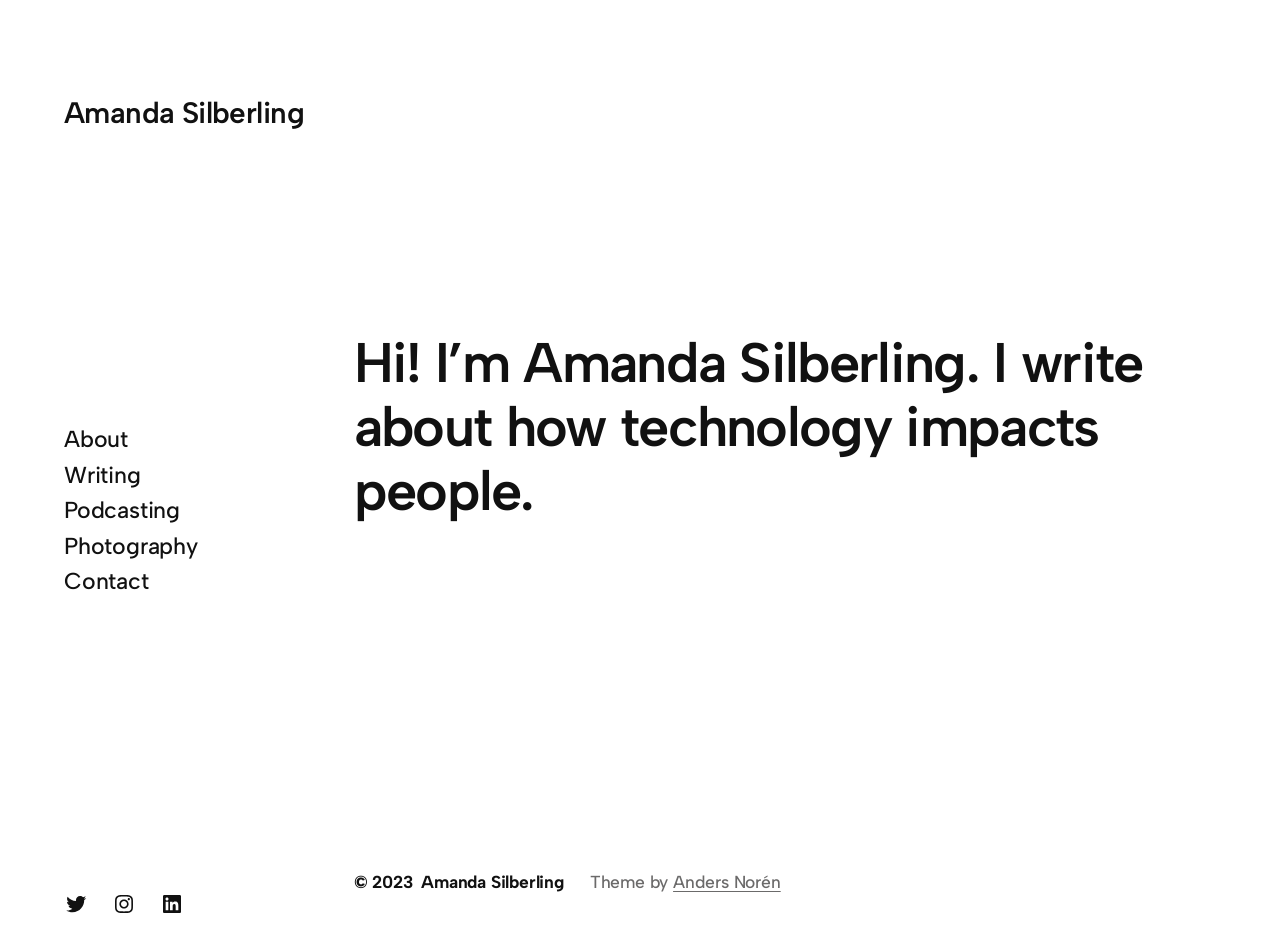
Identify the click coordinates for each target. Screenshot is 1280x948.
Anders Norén (727, 881)
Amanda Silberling (184, 112)
